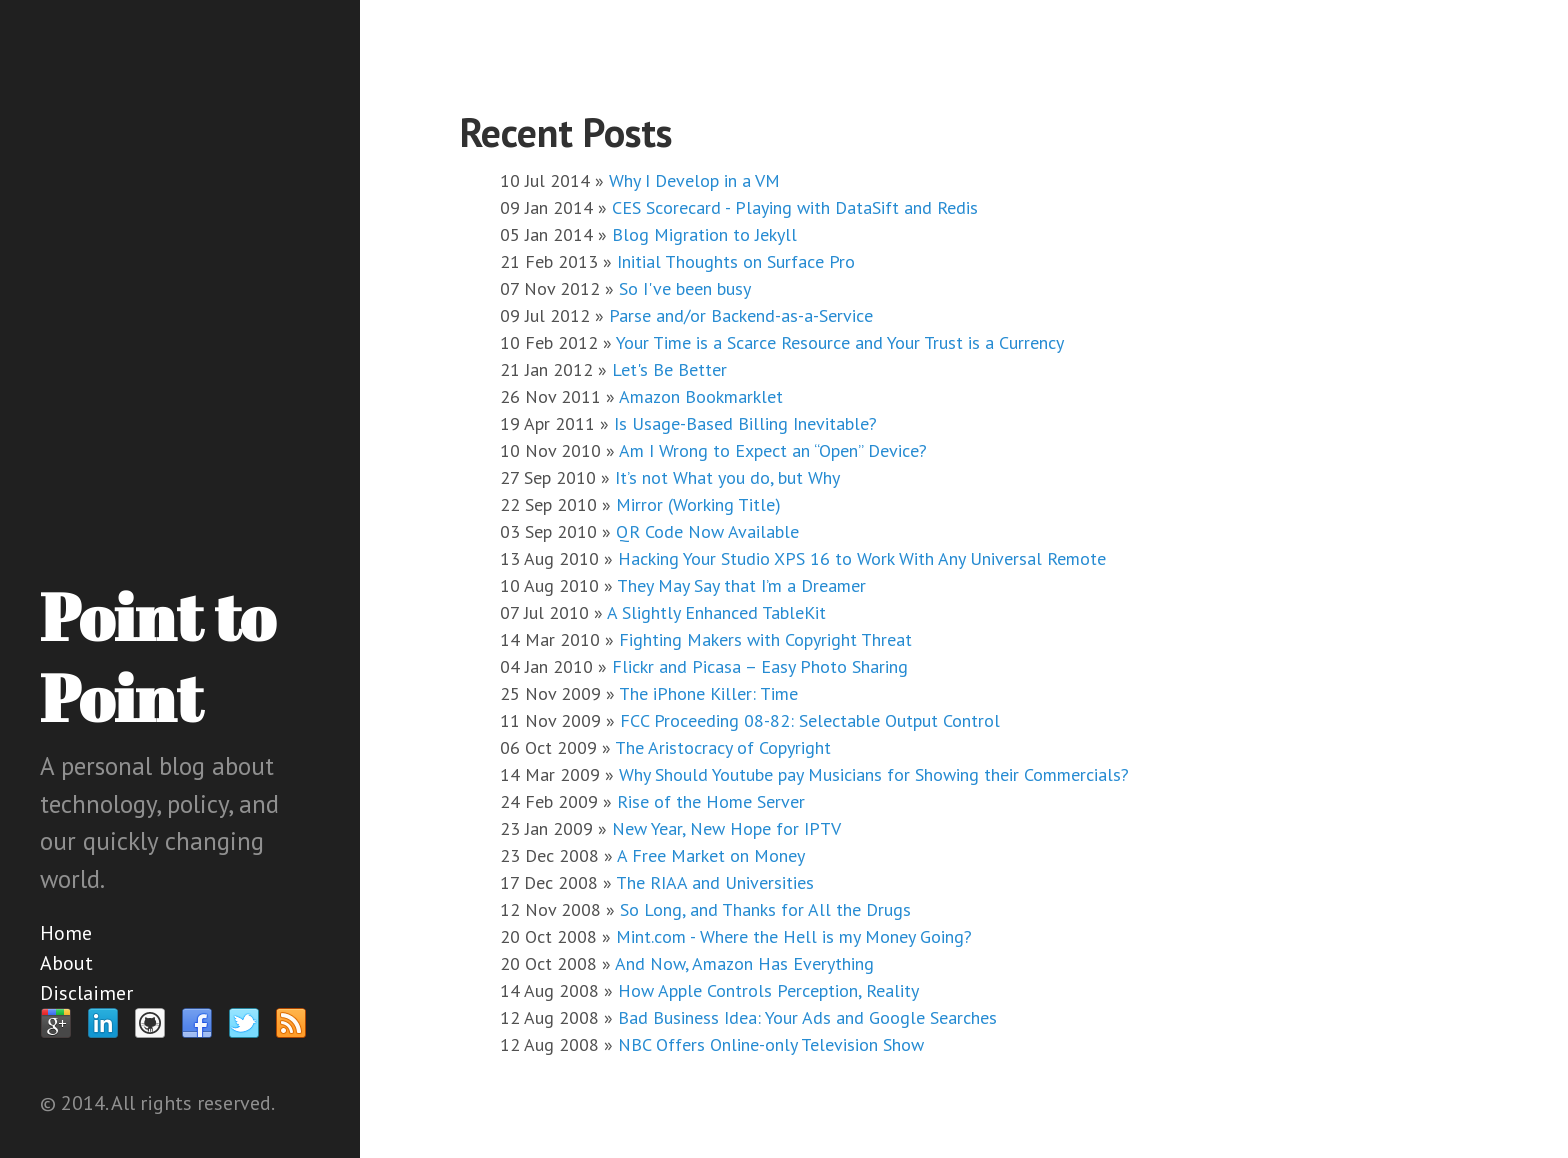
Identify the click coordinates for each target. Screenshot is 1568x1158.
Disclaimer (86, 993)
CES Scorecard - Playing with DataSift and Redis (795, 207)
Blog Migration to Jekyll (704, 234)
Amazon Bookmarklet (701, 396)
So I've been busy (685, 288)
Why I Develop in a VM (694, 180)
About (66, 963)
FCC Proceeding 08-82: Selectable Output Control (810, 720)
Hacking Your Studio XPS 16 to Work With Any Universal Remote (862, 558)
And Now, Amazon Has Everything (744, 963)
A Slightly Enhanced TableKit (716, 612)
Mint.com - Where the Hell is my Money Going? (794, 936)
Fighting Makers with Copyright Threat (765, 639)
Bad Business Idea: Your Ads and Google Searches (807, 1017)
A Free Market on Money (711, 855)
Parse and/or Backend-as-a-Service (741, 315)
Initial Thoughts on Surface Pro (736, 261)
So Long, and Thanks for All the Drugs (765, 909)
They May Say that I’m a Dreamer (741, 585)
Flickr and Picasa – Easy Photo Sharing (760, 666)
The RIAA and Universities (715, 882)
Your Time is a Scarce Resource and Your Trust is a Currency (840, 342)
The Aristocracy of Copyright (723, 747)
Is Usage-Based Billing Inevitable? (745, 423)
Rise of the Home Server (711, 801)
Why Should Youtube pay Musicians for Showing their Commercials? (874, 774)
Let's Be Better (669, 369)
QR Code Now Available (707, 531)
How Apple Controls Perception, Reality (768, 990)
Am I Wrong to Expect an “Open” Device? (773, 450)
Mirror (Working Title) (698, 504)
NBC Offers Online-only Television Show (771, 1044)
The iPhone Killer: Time (708, 693)
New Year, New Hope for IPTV (726, 828)
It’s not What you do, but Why (727, 477)
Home (66, 933)
